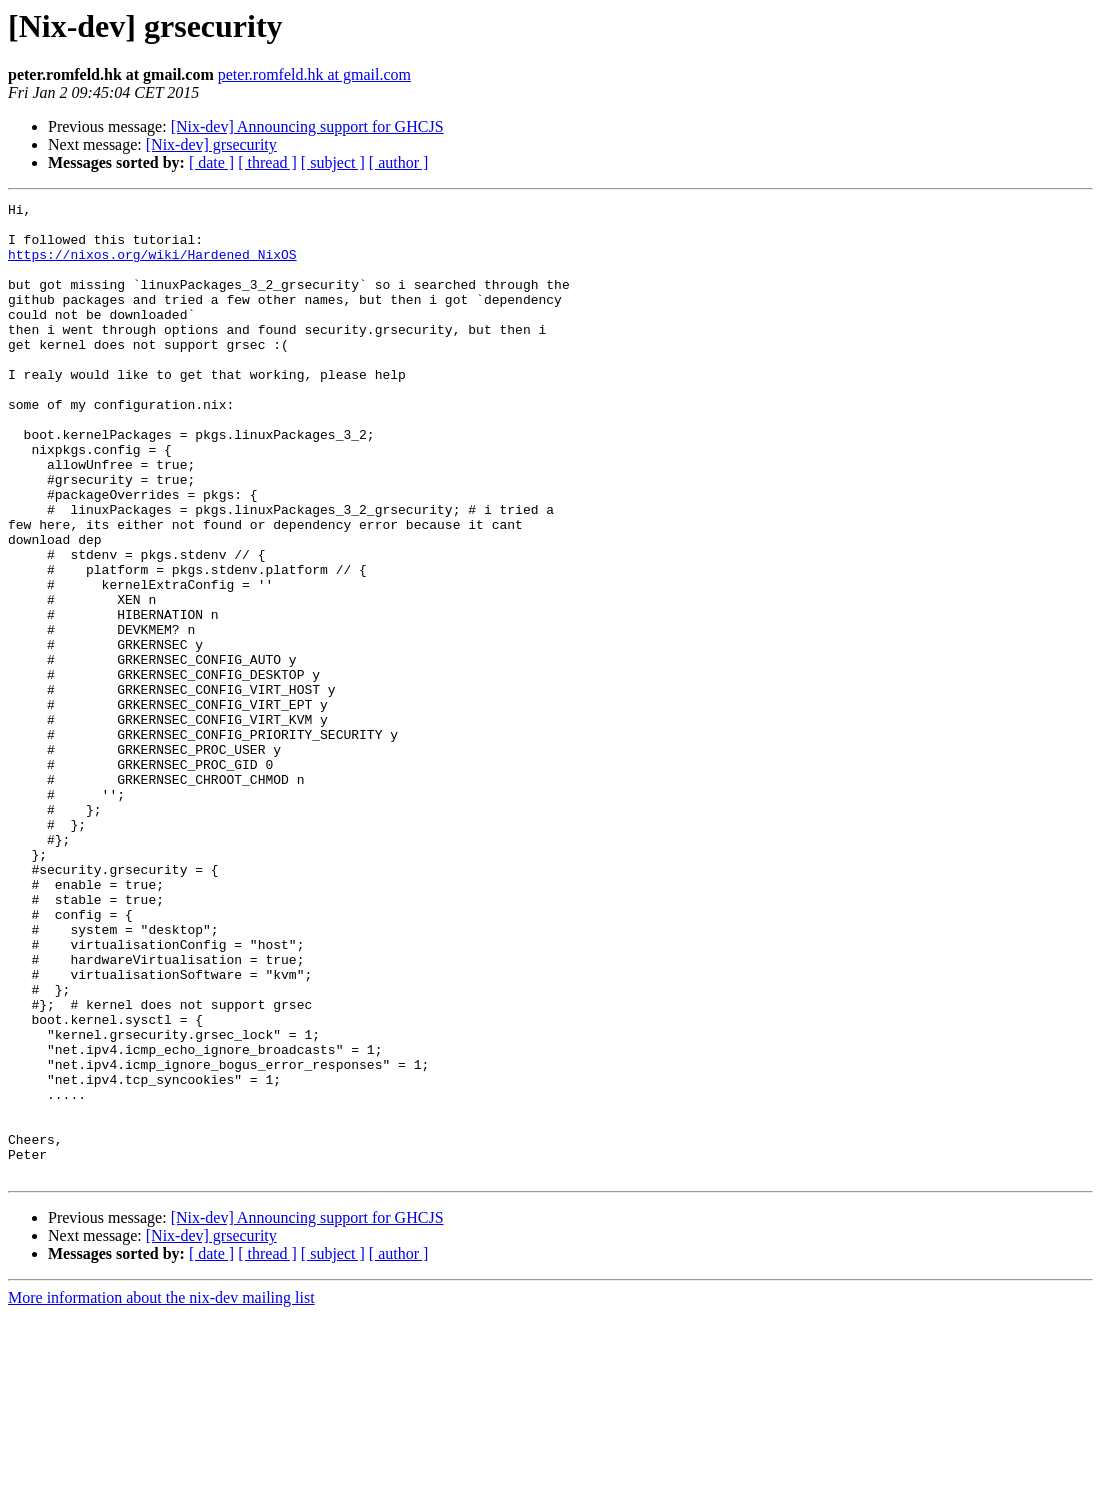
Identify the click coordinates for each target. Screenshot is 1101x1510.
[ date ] (211, 162)
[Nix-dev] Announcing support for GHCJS (307, 126)
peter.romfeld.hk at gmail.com (314, 74)
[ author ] (399, 162)
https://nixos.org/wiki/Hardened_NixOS (152, 266)
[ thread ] (267, 162)
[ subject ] (333, 162)
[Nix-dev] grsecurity (211, 144)
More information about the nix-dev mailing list (161, 1492)
